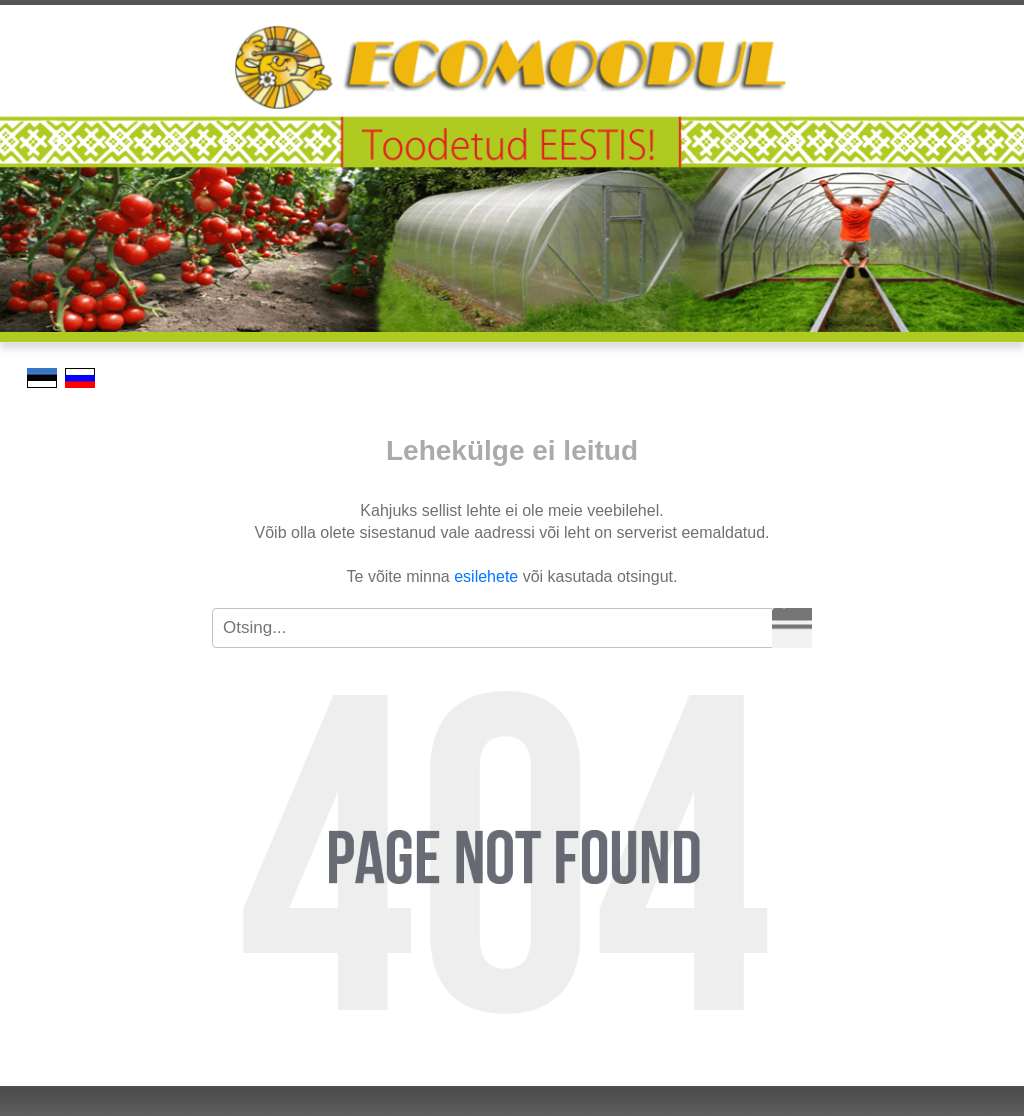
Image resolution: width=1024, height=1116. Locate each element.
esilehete (486, 576)
